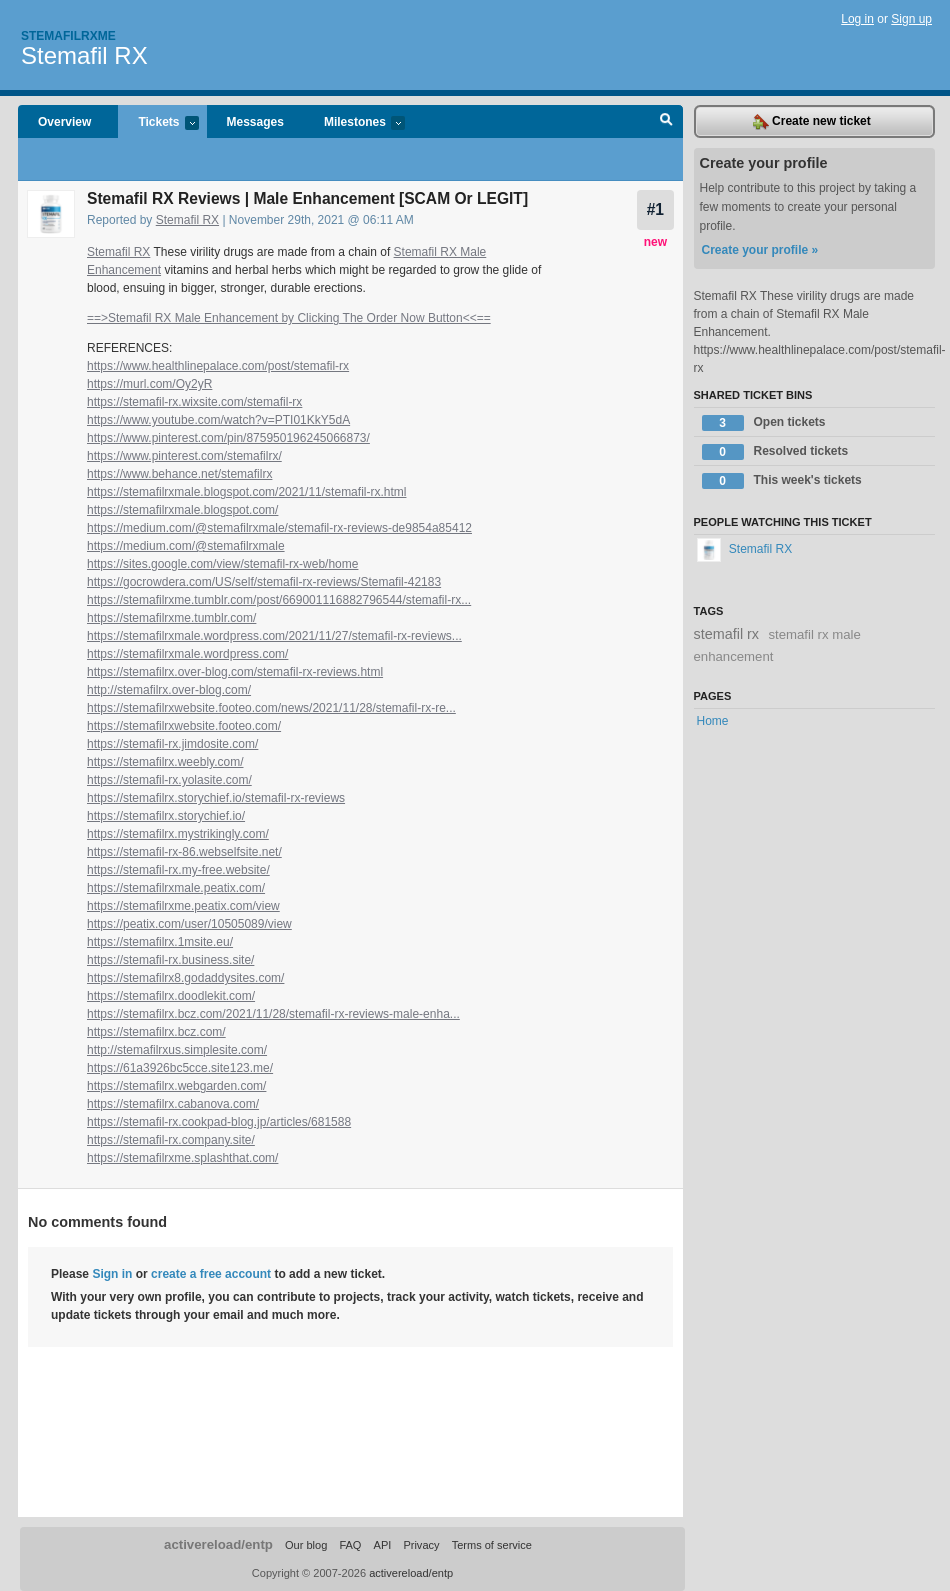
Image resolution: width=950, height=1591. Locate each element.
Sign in (112, 1274)
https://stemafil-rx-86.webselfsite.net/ (184, 852)
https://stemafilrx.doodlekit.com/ (171, 996)
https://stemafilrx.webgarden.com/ (176, 1086)
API (383, 1545)
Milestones (354, 123)
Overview (64, 122)
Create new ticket (812, 122)
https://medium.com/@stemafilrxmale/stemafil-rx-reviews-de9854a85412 (279, 528)
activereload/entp (218, 1544)
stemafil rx (727, 634)
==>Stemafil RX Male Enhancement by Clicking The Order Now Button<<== (289, 318)
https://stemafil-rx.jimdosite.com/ (172, 744)
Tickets (158, 123)
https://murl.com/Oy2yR (149, 384)
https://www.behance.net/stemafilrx (179, 474)
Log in (857, 19)
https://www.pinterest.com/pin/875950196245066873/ (228, 438)
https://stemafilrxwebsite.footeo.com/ (184, 726)
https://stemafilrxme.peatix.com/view (183, 906)
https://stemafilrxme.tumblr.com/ (171, 618)
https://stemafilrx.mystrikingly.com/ (178, 834)
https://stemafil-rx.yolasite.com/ (169, 780)
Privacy (421, 1545)
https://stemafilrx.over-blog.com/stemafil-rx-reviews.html (235, 672)
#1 (655, 209)
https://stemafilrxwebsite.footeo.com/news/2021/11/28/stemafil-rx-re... (271, 708)
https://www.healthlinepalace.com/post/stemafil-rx (218, 366)
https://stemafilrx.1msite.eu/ (160, 942)
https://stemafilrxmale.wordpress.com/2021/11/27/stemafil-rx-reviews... (274, 636)
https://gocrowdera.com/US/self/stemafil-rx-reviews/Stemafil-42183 (264, 582)
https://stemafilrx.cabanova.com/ (173, 1104)
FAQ (350, 1545)
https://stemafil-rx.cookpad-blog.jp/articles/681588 (219, 1122)
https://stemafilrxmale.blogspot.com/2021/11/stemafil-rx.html (246, 492)
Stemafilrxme (68, 36)
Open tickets (764, 423)
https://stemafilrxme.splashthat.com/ (182, 1158)
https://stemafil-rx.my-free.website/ (178, 870)
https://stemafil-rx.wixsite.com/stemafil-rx (194, 402)
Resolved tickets (775, 452)
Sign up (911, 19)
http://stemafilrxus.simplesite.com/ (177, 1050)
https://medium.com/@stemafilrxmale (186, 546)
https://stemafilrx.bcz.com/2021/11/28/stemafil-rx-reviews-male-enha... (273, 1014)
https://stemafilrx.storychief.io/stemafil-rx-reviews (216, 798)
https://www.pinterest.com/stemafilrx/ (184, 456)
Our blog (306, 1545)
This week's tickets (782, 481)
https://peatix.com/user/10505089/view (189, 924)
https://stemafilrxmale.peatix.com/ (176, 888)
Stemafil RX (84, 55)
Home (713, 721)
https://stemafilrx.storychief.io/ (166, 816)
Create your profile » (760, 250)
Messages (255, 122)
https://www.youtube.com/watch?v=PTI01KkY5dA (218, 420)
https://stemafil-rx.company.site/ (171, 1140)
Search (666, 122)
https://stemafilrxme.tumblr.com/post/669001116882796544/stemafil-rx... (279, 600)
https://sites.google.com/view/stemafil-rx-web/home (222, 564)
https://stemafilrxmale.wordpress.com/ (187, 654)
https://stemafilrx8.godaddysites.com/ (185, 978)
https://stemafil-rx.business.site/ (170, 960)
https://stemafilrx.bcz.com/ (156, 1032)
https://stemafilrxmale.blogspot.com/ (182, 510)
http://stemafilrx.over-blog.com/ (169, 690)
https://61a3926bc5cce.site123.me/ (180, 1068)
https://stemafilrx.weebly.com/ (165, 762)
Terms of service (492, 1545)
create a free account (211, 1274)
